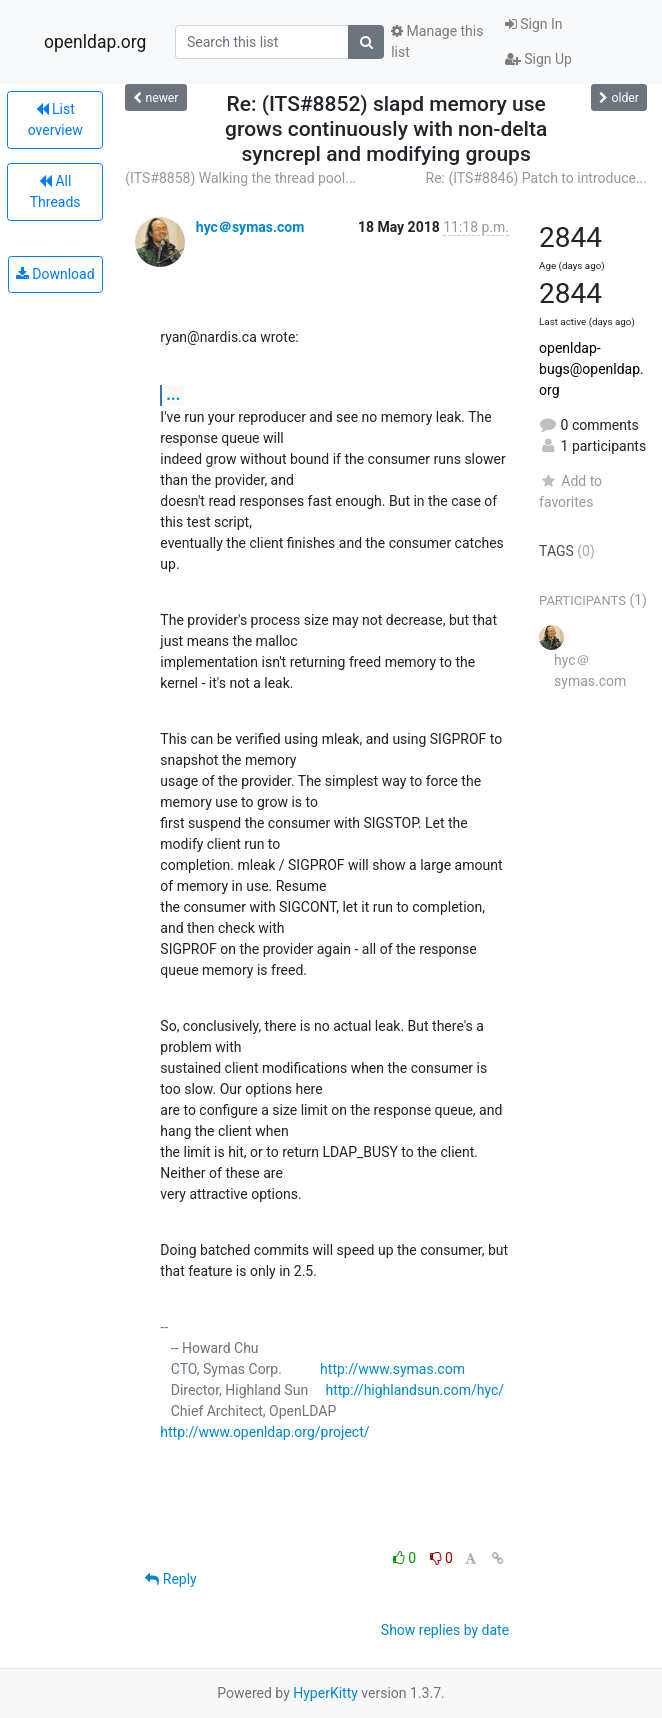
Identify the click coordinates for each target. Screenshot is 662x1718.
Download (55, 274)
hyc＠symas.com (250, 227)
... (173, 394)
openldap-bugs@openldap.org (591, 369)
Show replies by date (445, 1630)
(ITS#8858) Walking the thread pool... (240, 178)
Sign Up (538, 59)
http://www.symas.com (392, 1369)
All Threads (55, 191)
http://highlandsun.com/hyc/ (414, 1390)
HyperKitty (325, 1693)
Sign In (534, 24)
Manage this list (437, 41)
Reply (170, 1579)
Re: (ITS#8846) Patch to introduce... (536, 178)
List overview (55, 119)
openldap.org (95, 42)
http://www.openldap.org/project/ (264, 1432)
